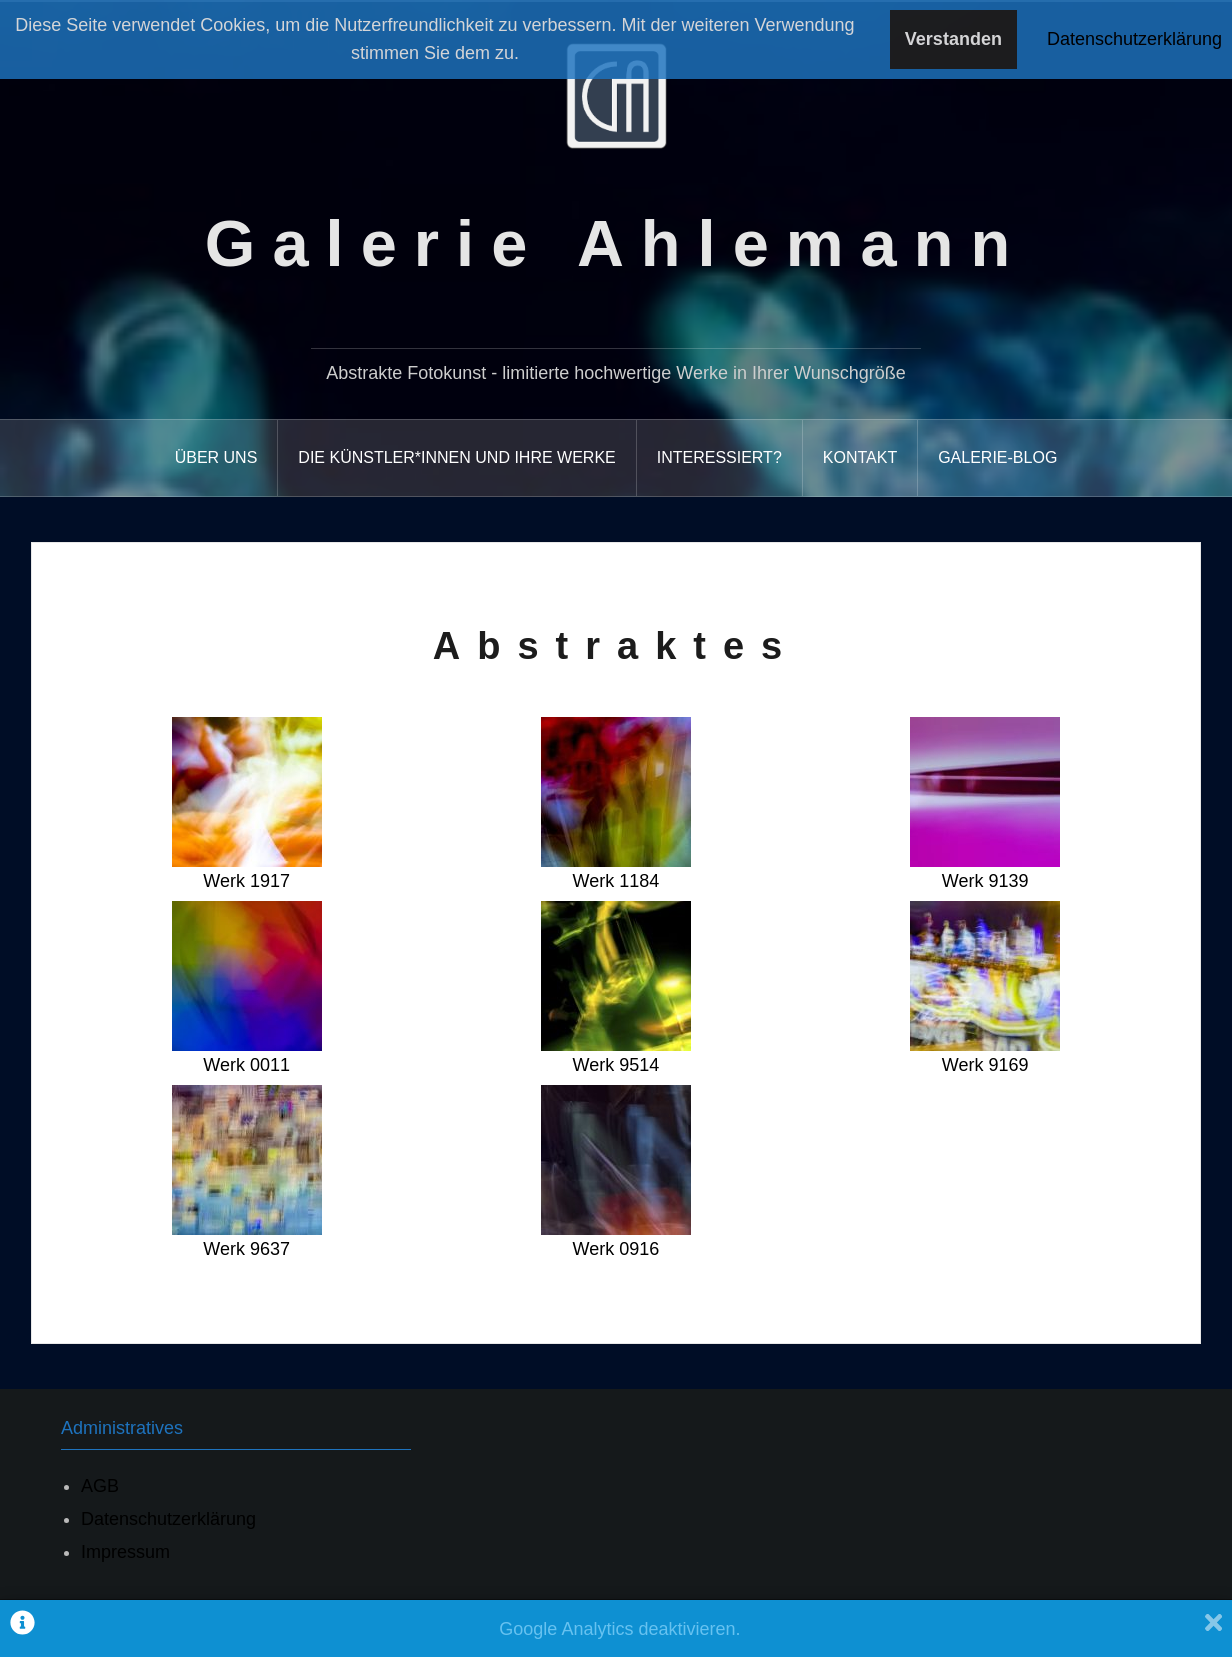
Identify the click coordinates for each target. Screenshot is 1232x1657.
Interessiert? (719, 457)
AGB (100, 1486)
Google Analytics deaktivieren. (619, 1629)
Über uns (216, 457)
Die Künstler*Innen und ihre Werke (456, 457)
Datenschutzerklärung (168, 1519)
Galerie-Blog (997, 457)
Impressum (125, 1552)
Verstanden (953, 39)
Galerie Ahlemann (616, 243)
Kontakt (860, 457)
